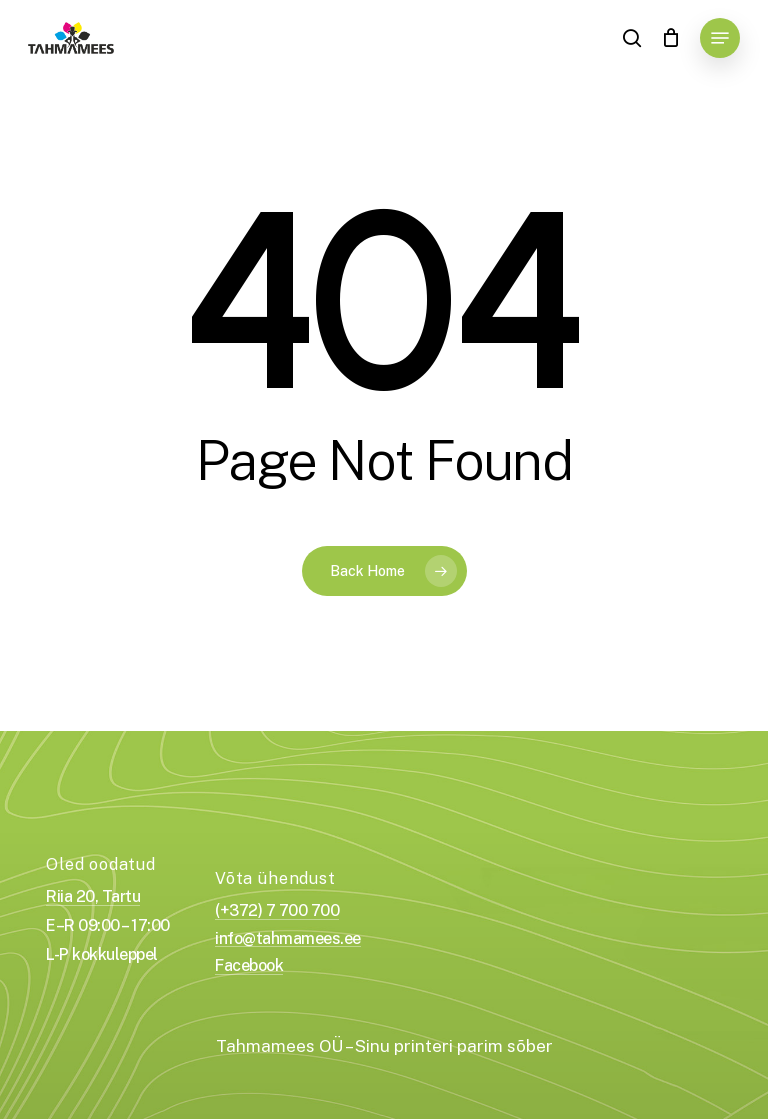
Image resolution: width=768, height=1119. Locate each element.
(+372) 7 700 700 (277, 911)
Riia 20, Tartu (93, 897)
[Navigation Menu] (720, 38)
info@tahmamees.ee (288, 939)
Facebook (249, 966)
